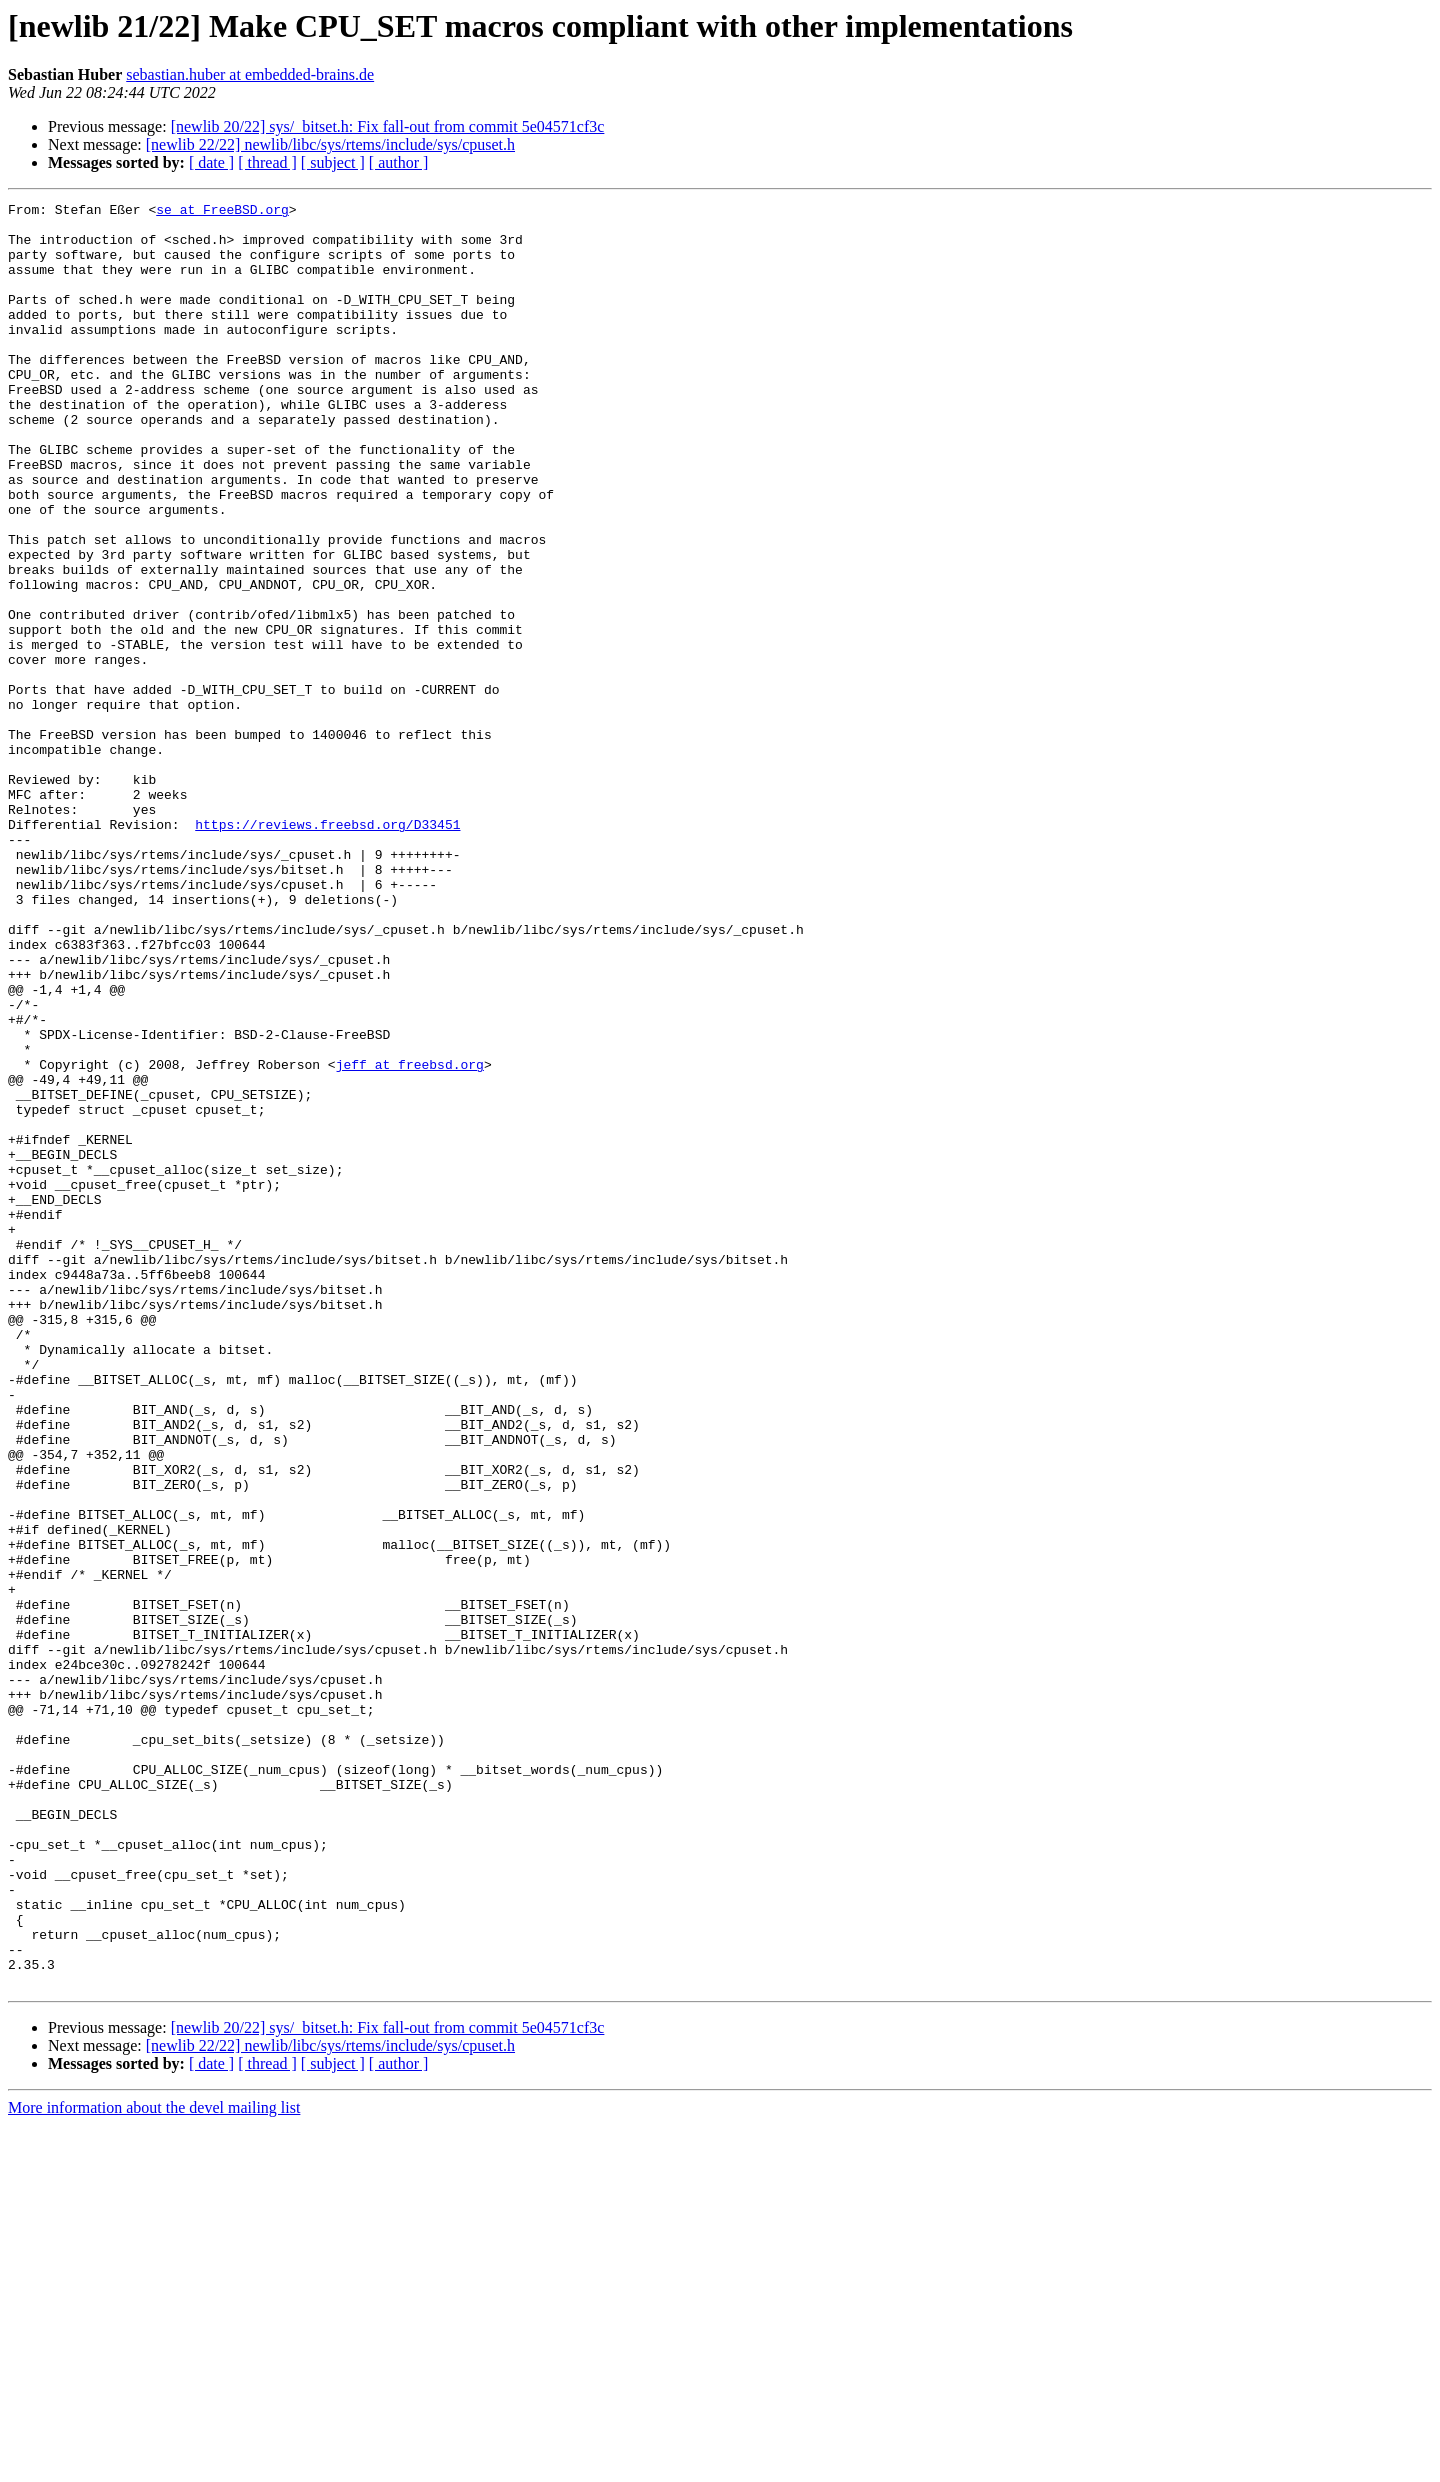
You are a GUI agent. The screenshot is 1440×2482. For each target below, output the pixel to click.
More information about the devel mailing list (154, 2464)
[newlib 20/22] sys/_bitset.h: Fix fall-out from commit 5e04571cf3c (388, 126)
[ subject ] (333, 162)
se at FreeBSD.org (222, 212)
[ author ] (399, 162)
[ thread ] (267, 162)
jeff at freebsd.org (410, 1238)
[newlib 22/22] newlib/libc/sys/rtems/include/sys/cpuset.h (330, 144)
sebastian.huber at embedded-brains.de (250, 74)
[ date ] (211, 162)
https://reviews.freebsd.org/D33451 (327, 950)
